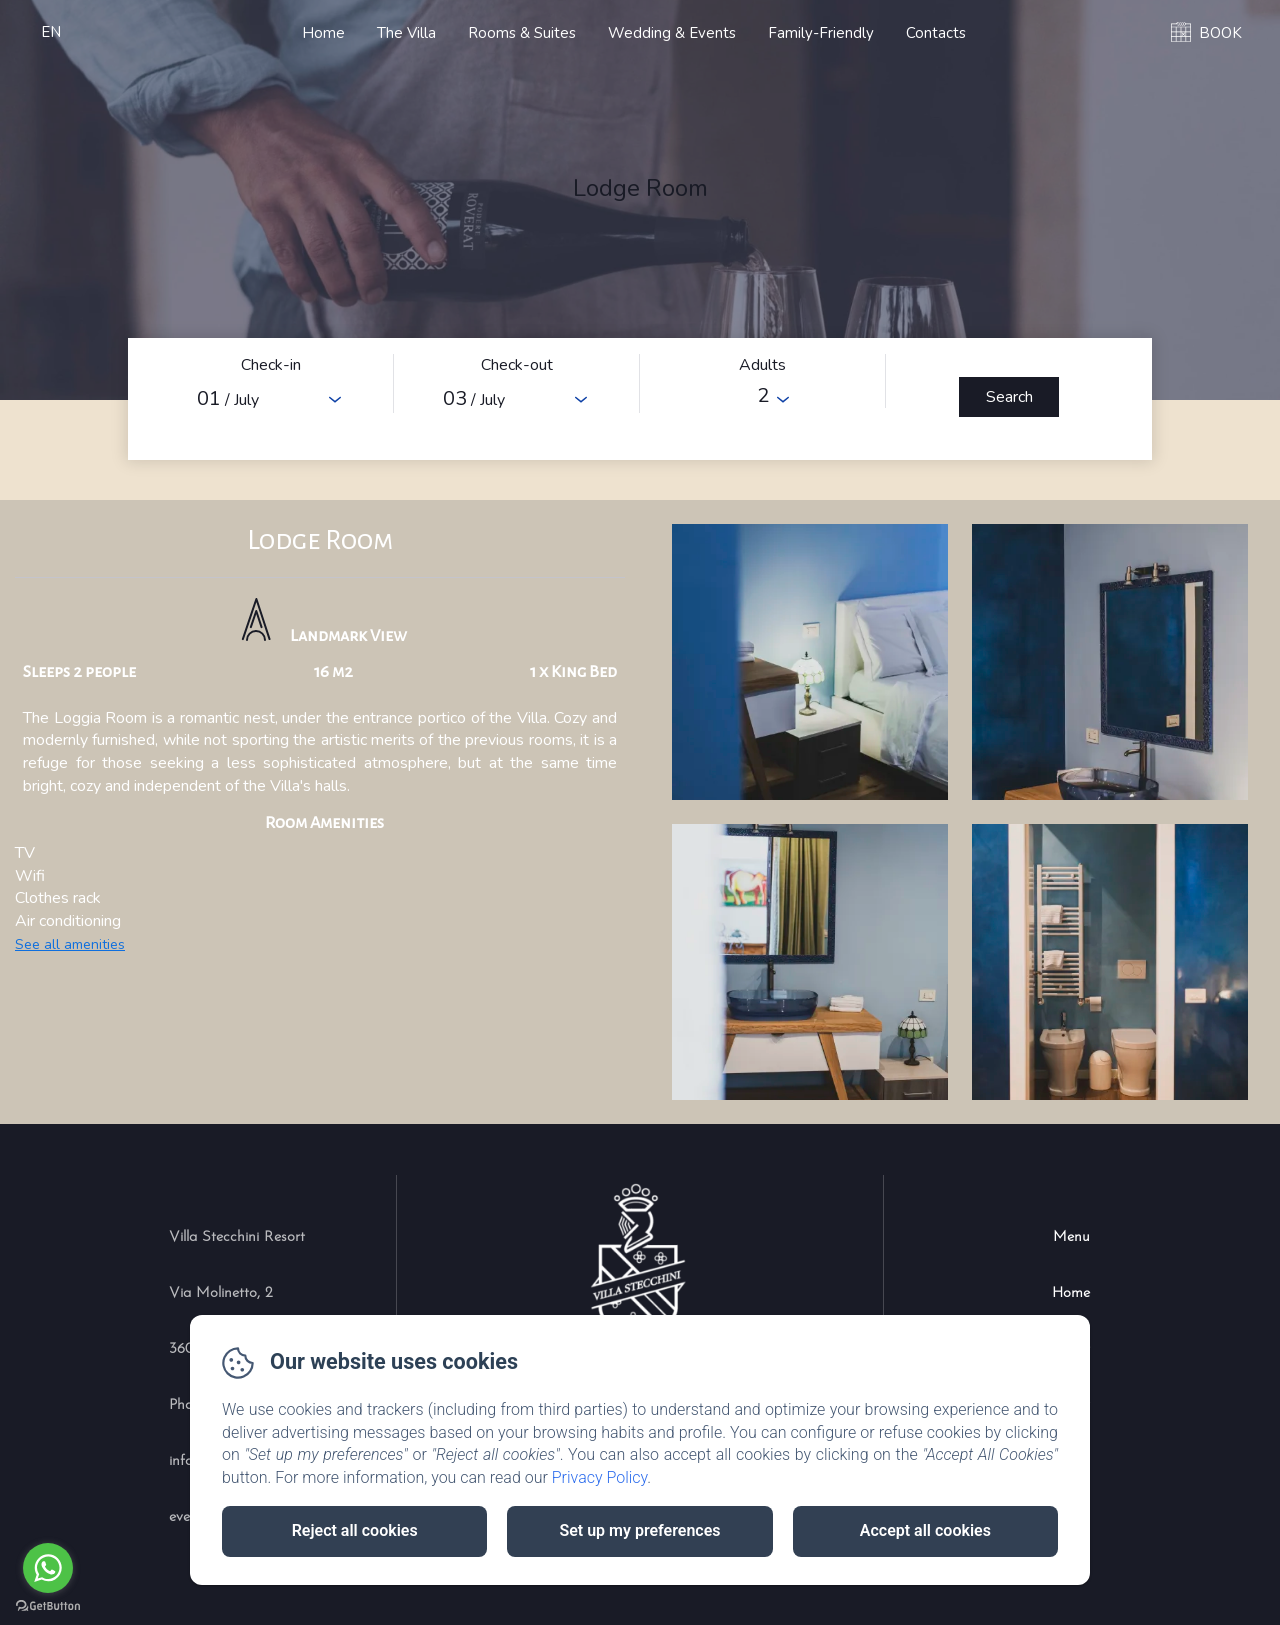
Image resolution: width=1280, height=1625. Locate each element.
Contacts (936, 33)
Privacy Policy (600, 1477)
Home (323, 33)
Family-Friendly (821, 33)
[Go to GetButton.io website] (48, 1605)
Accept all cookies (925, 1530)
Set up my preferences (639, 1530)
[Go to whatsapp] (48, 1568)
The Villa (406, 33)
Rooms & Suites (522, 33)
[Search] (1009, 397)
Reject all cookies (355, 1530)
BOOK (1220, 33)
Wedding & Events (672, 33)
